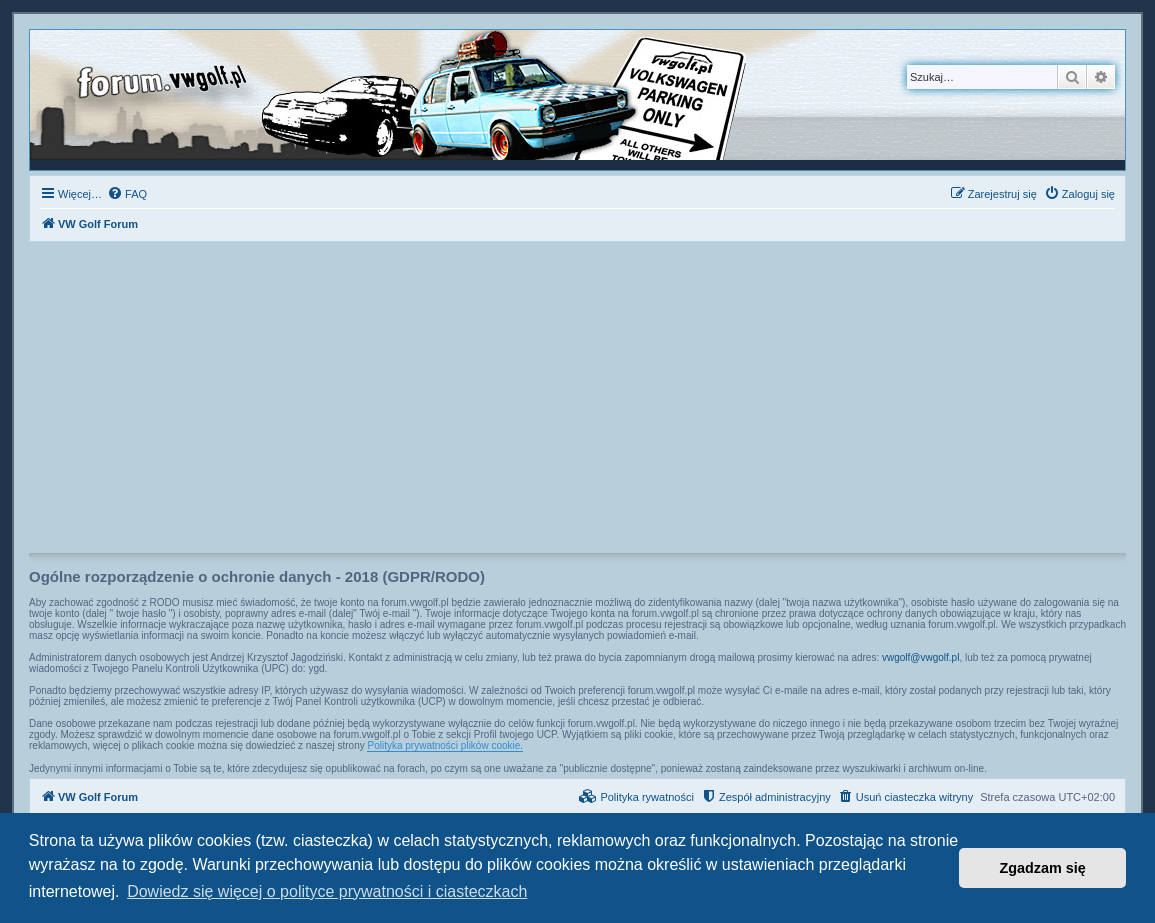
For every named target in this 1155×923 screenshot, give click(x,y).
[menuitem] (127, 194)
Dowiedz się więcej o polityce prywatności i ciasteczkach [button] (327, 891)
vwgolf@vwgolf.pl (920, 657)
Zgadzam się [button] (1043, 868)
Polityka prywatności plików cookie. (445, 745)
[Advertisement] (577, 403)
